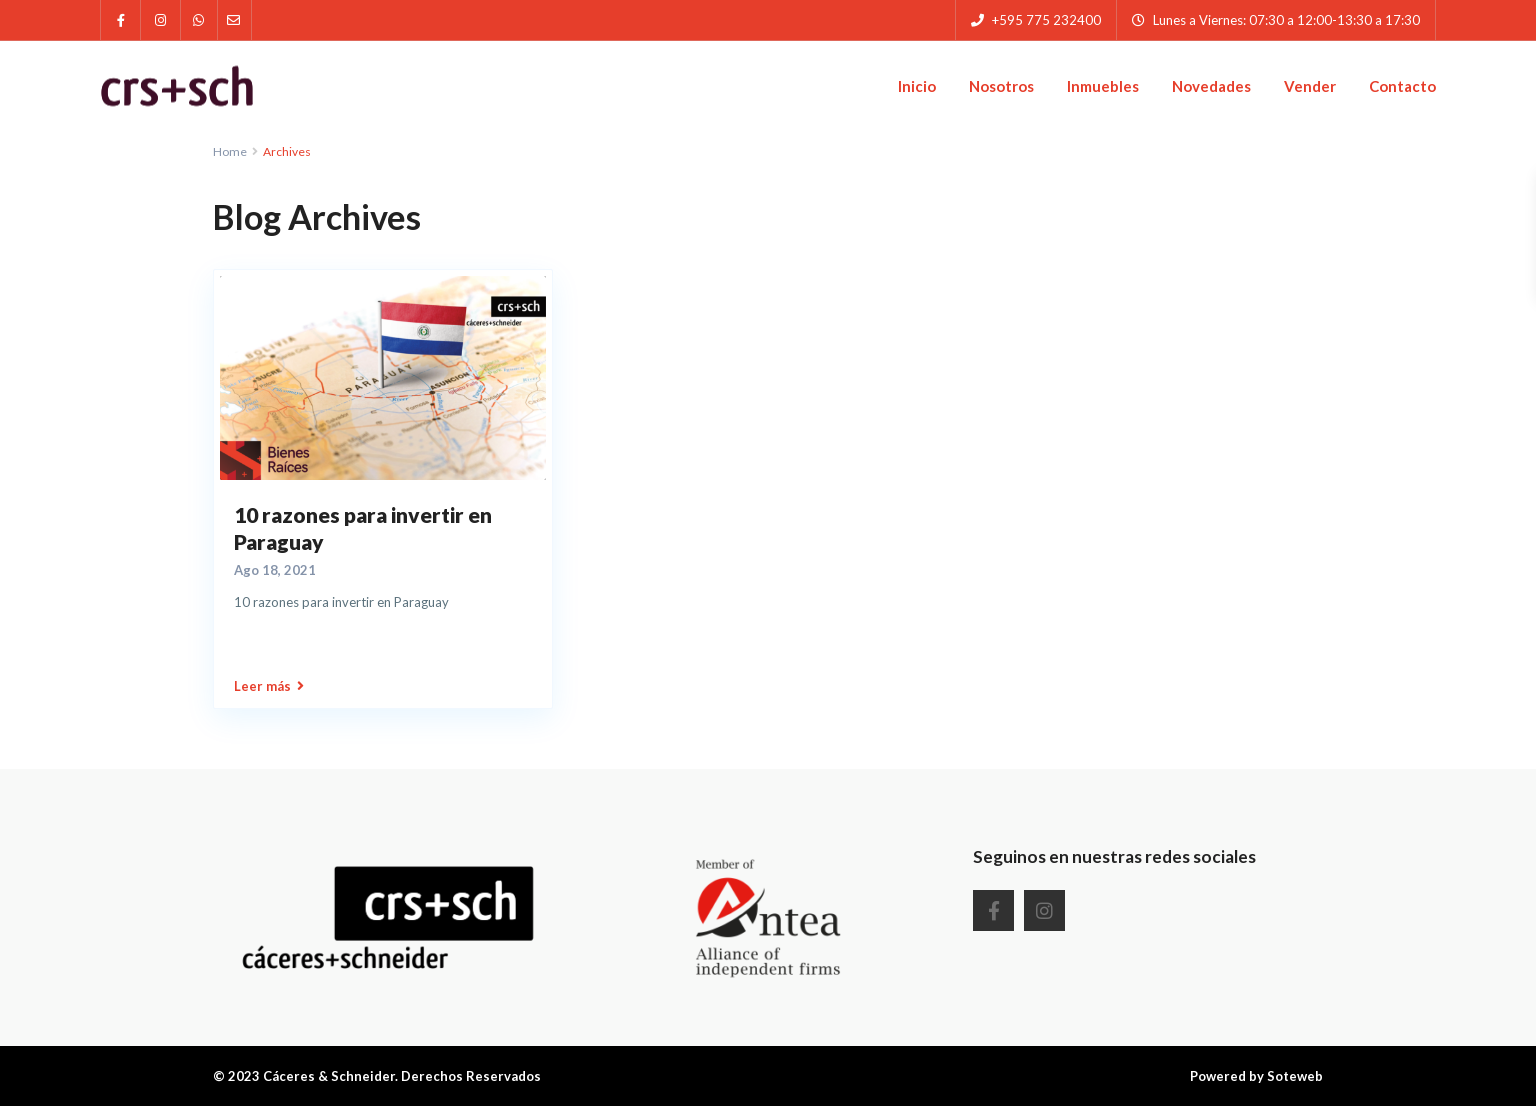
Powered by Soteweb (1256, 1076)
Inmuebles (1103, 86)
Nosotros (1001, 86)
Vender (1310, 86)
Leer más (269, 686)
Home (230, 151)
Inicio (917, 86)
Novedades (1211, 86)
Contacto (1402, 86)
